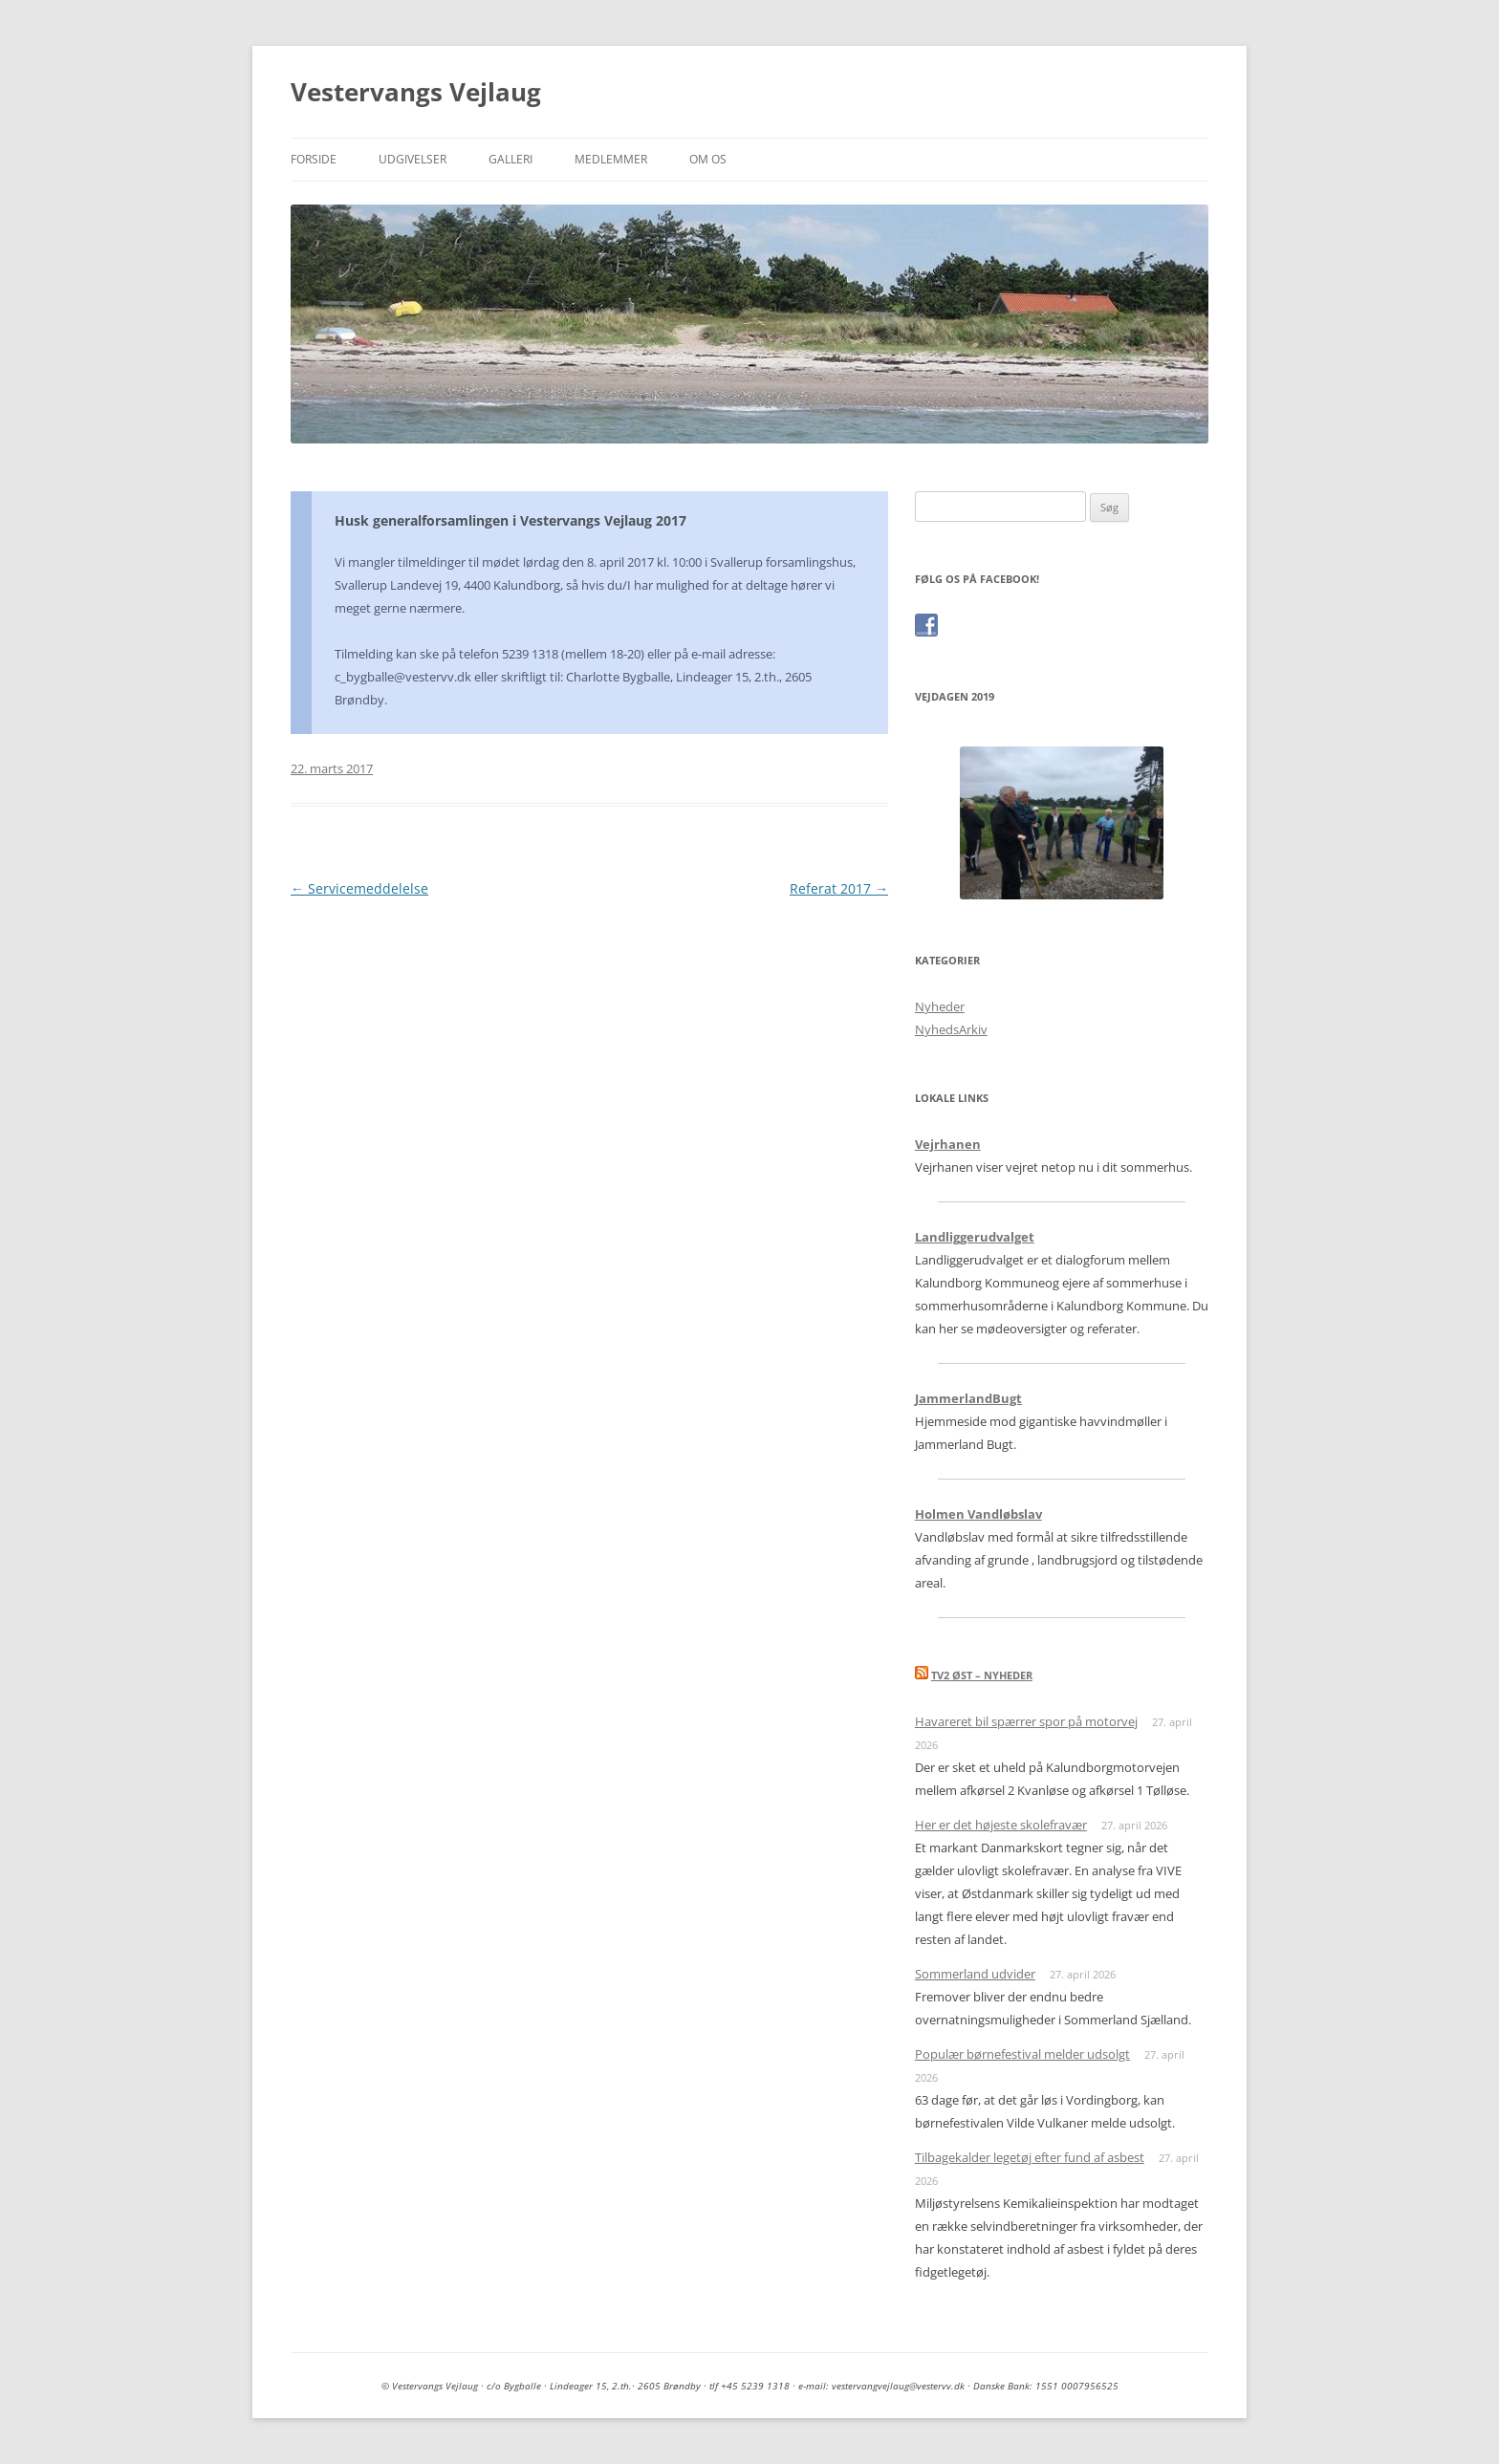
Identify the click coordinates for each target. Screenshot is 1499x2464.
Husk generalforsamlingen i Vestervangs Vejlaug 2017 (510, 520)
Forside (314, 159)
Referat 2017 (839, 888)
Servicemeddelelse (359, 888)
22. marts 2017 (332, 768)
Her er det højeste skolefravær (1001, 1824)
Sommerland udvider (975, 1973)
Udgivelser (412, 159)
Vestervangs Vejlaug (416, 92)
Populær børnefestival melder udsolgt (1022, 2054)
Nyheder (940, 1006)
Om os (708, 159)
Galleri (510, 159)
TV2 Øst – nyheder (981, 1675)
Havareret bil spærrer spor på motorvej (1026, 1721)
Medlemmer (611, 159)
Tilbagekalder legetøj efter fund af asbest (1029, 2157)
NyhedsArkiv (951, 1029)
